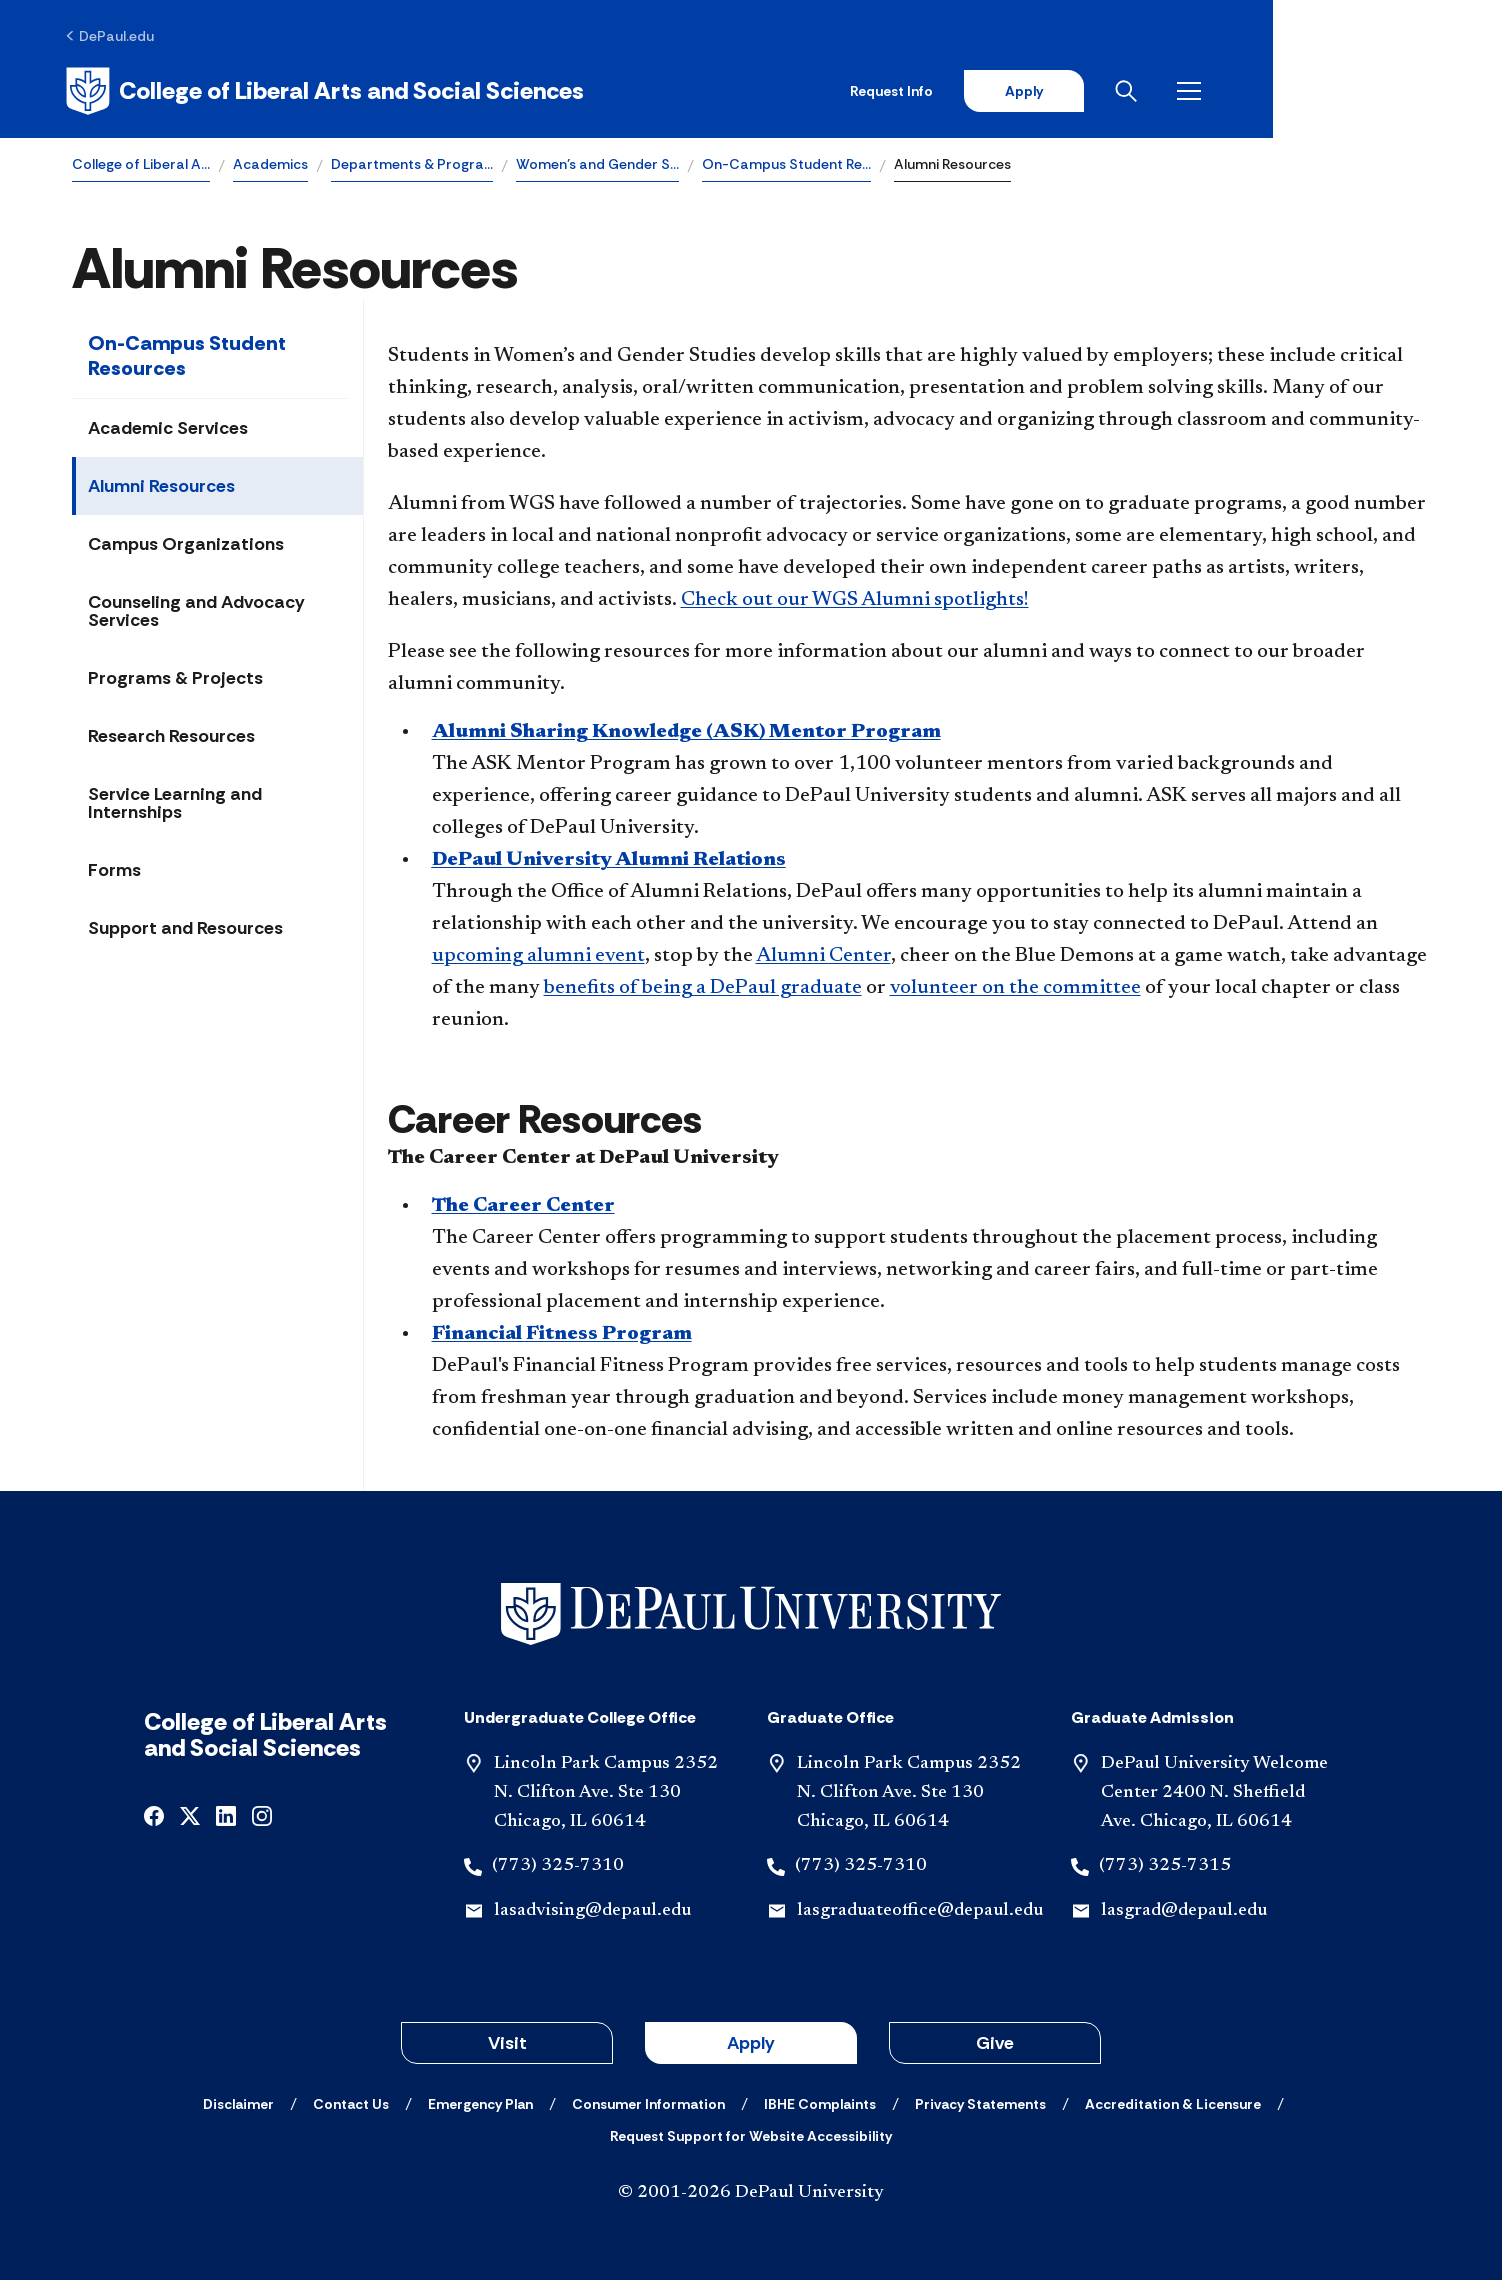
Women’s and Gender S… (597, 166)
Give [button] (995, 2045)
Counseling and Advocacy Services (196, 614)
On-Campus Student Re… (786, 166)
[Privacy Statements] (980, 2106)
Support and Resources (185, 931)
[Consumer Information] (648, 2106)
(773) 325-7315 (1165, 1869)
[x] (190, 1816)
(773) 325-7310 (558, 1869)
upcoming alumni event (538, 959)
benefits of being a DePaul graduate (703, 991)
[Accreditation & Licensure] (1173, 2106)
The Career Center (523, 1209)
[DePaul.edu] (116, 37)
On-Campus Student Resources (187, 358)
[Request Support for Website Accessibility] (751, 2138)
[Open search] (1351, 92)
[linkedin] (226, 1816)
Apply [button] (751, 2045)
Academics (270, 166)
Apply (1244, 92)
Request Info (1110, 92)
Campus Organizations (186, 547)
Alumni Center (823, 959)
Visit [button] (507, 2045)
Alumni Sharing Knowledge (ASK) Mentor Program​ (686, 735)
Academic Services (168, 431)
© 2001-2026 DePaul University (751, 2195)
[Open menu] (1414, 92)
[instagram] (262, 1816)
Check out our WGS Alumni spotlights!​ (855, 603)
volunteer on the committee (1015, 991)
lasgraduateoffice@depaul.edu (920, 1914)
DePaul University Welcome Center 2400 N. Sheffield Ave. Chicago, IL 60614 (1214, 1795)
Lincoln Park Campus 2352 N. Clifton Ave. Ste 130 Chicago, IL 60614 (606, 1795)
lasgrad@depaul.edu (1184, 1914)
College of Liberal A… (141, 166)
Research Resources (171, 739)
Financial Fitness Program (562, 1337)
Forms (114, 873)
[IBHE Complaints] (820, 2106)
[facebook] (154, 1816)
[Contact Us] (351, 2106)
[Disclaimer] (238, 2106)
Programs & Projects (175, 681)
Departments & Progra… (412, 166)
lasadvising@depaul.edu (592, 1914)
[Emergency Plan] (480, 2106)
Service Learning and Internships (175, 806)
